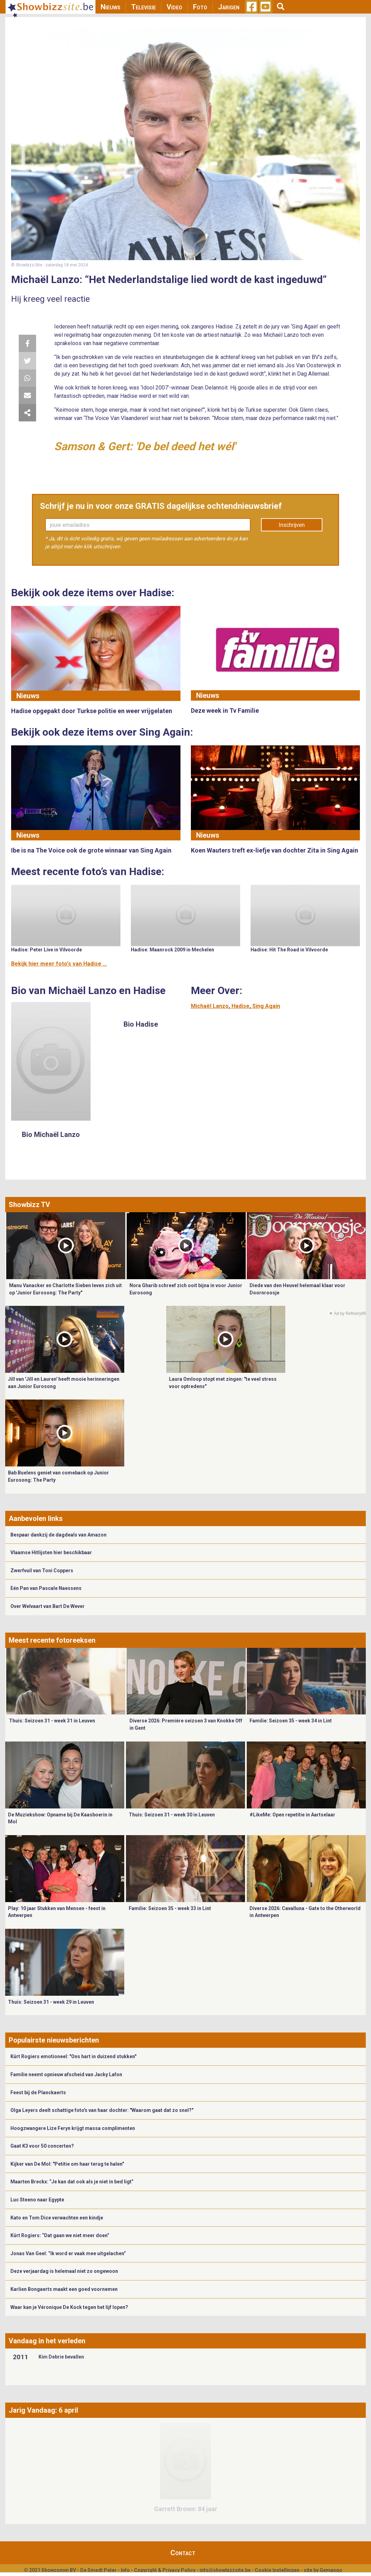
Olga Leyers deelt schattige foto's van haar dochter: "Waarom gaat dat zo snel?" (101, 2110)
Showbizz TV (29, 1204)
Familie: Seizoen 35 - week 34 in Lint (291, 1720)
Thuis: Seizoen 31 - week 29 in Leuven (51, 2002)
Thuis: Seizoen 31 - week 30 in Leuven (172, 1814)
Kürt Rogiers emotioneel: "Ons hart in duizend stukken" (73, 2056)
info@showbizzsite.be (225, 2570)
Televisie (143, 7)
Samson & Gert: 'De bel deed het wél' (144, 446)
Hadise (240, 1006)
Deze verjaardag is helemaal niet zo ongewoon (64, 2271)
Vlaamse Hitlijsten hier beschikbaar (51, 1552)
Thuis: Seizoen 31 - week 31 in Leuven (52, 1720)
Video (174, 7)
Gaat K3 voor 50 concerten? (42, 2146)
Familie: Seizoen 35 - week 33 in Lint (170, 1908)
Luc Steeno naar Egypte (37, 2199)
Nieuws (110, 7)
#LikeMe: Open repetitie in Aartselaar (292, 1814)
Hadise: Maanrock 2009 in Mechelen (172, 949)
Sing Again (266, 1006)
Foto (200, 7)
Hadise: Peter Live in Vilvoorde (46, 949)
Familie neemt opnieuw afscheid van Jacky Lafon (66, 2074)
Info (125, 2570)
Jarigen (228, 7)
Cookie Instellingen (277, 2570)
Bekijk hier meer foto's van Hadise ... (59, 963)
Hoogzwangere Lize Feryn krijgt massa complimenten (72, 2128)
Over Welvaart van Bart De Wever (47, 1606)
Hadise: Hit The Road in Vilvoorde (289, 949)
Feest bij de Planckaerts (38, 2092)
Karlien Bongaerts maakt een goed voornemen (64, 2289)
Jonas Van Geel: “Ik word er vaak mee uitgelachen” (68, 2253)
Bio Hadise (141, 1024)
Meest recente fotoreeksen (52, 1640)
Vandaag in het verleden (47, 2341)
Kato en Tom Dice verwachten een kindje (56, 2217)
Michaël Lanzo (210, 1006)
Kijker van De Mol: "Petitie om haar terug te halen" (67, 2164)
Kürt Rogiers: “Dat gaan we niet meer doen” (59, 2235)
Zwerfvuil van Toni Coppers (41, 1570)
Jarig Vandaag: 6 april (43, 2410)
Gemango (331, 2570)
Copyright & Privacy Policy (164, 2570)
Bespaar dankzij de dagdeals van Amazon (58, 1535)
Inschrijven (292, 525)
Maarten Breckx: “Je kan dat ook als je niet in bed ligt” (72, 2181)
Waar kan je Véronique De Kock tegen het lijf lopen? (69, 2307)
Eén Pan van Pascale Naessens (46, 1588)
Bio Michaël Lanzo (51, 1134)
